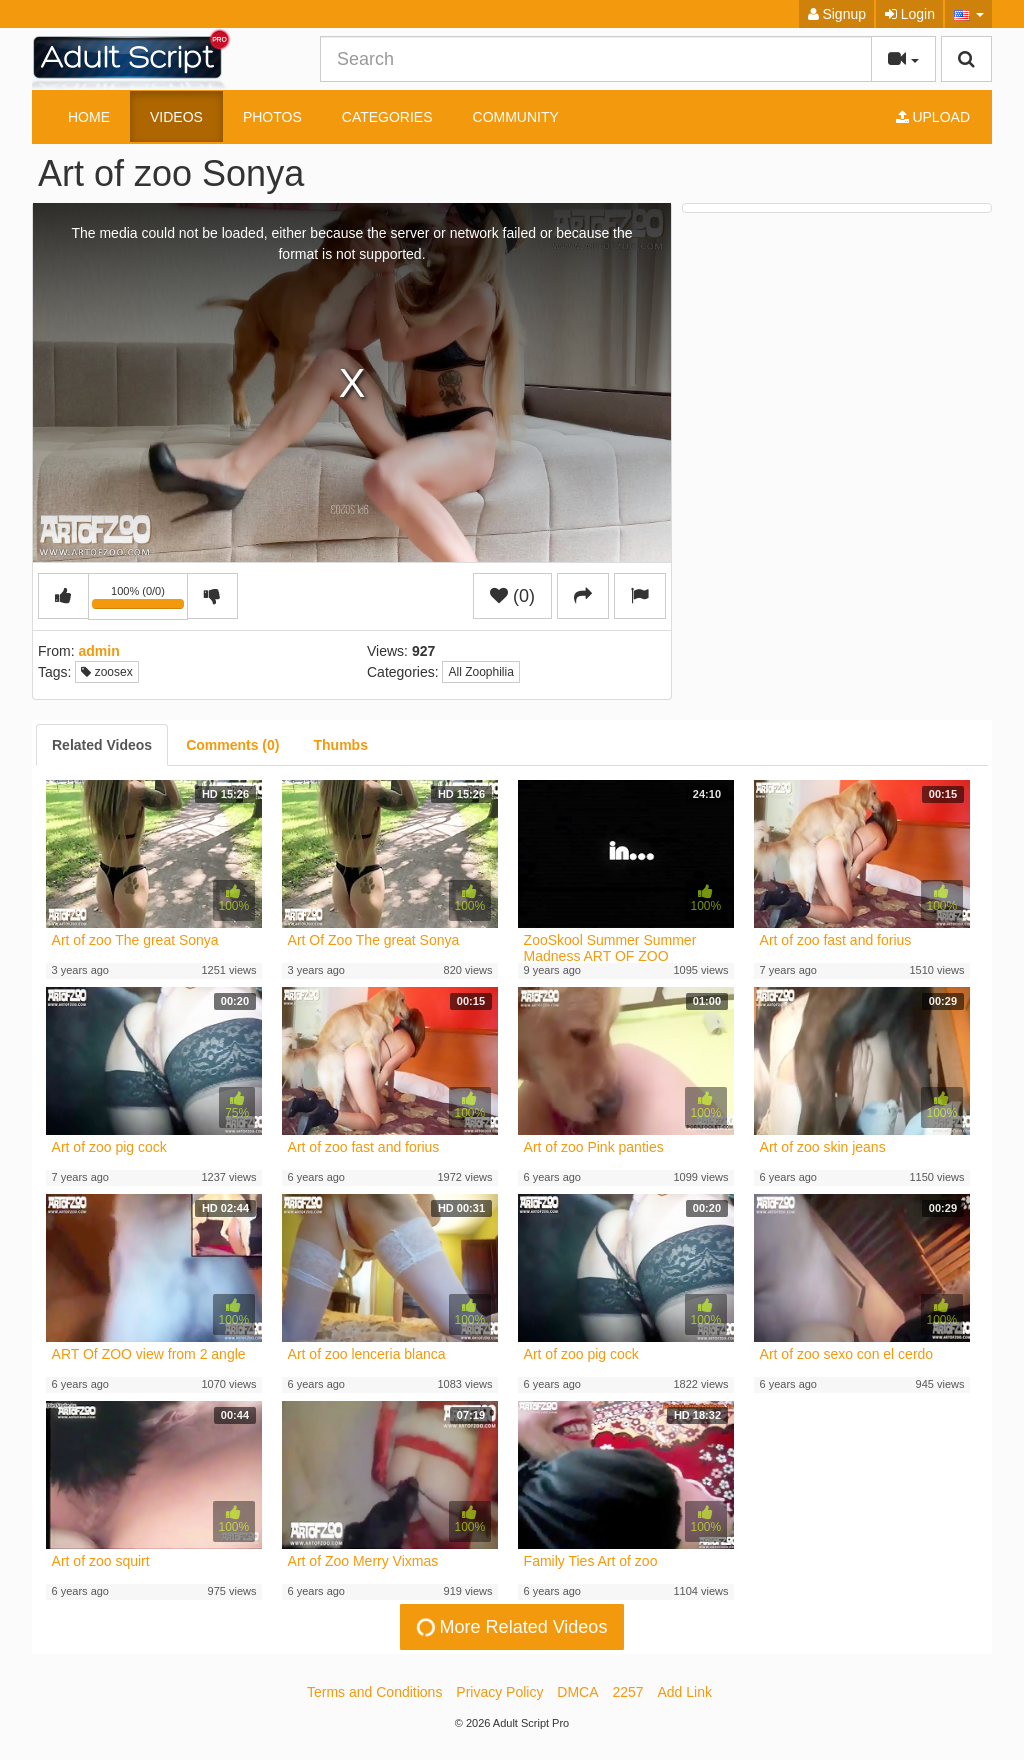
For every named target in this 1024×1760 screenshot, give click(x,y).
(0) (512, 596)
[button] (968, 14)
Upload (933, 117)
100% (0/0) (140, 600)
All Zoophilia (480, 672)
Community (516, 117)
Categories (387, 117)
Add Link (685, 1692)
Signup (837, 14)
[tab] (102, 745)
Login (910, 14)
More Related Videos (510, 1627)
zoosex (106, 672)
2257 (627, 1692)
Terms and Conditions (374, 1692)
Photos (272, 117)
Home (89, 117)
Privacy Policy (499, 1692)
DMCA (577, 1692)
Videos (176, 117)
